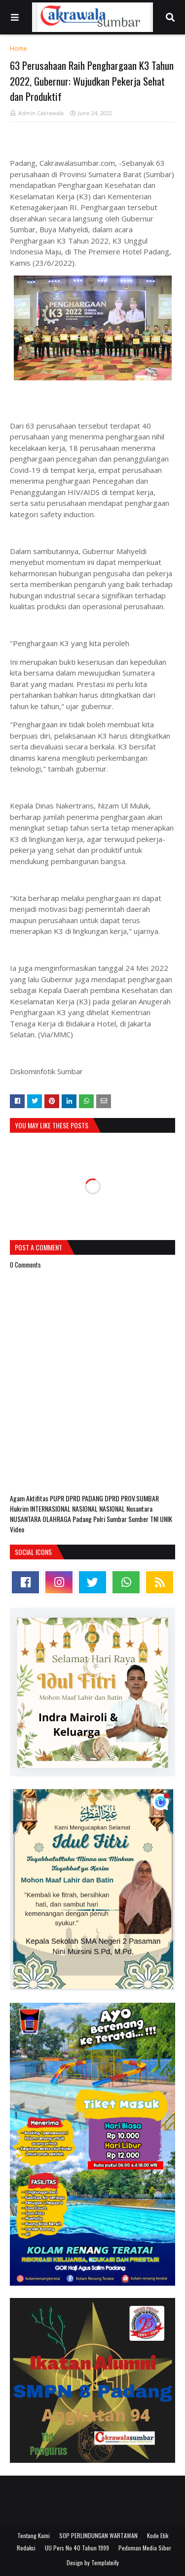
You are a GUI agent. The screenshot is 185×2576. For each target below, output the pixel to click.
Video (17, 1529)
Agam (18, 1498)
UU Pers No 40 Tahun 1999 (77, 2548)
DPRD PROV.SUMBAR (132, 1498)
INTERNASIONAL (51, 1508)
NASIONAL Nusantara (125, 1508)
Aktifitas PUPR (46, 1498)
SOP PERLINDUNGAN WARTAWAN (98, 2535)
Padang (83, 1519)
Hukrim (20, 1508)
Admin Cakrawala (41, 113)
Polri (100, 1519)
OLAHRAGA (57, 1519)
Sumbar (117, 1519)
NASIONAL (85, 1508)
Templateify (105, 2562)
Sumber (139, 1519)
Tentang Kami (33, 2535)
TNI (155, 1519)
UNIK (166, 1519)
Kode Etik (157, 2535)
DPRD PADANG (85, 1498)
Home (18, 48)
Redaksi (26, 2548)
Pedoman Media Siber (144, 2548)
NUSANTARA (26, 1519)
